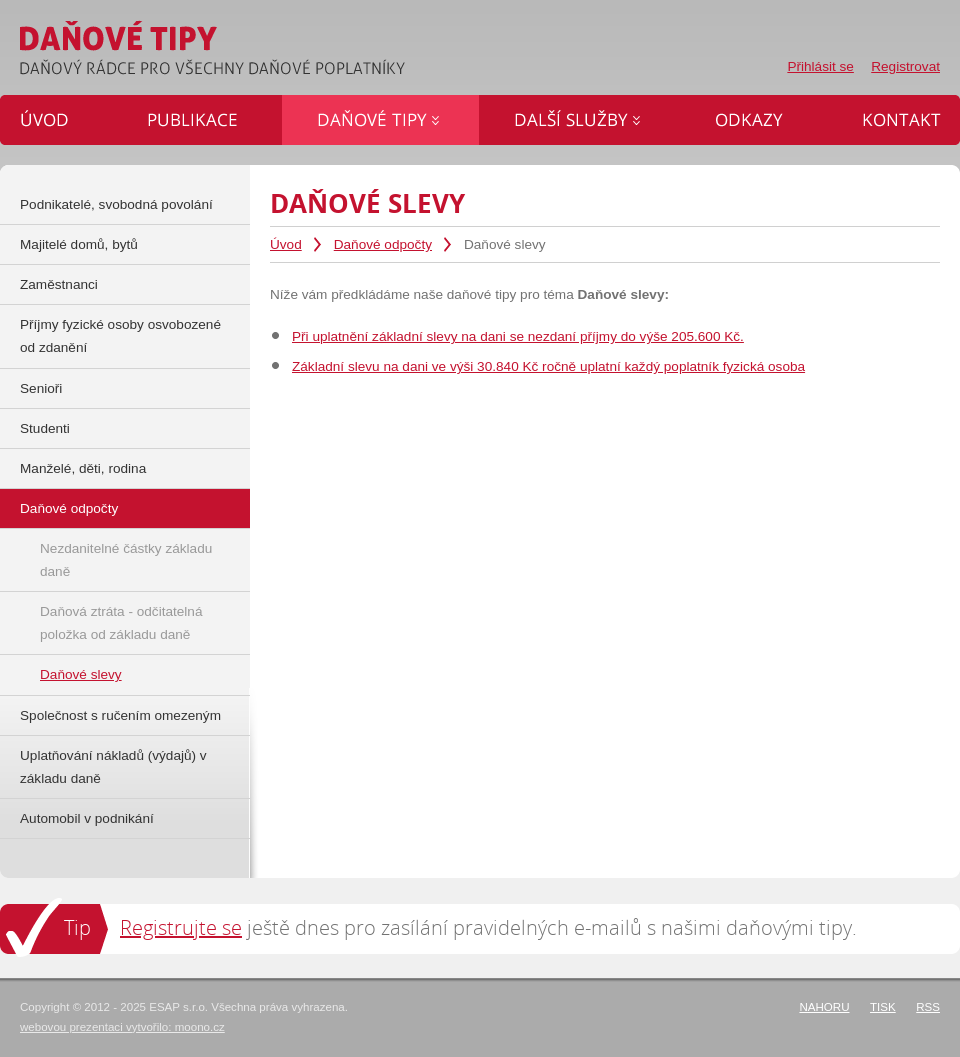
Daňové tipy (380, 120)
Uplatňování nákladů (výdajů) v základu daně (113, 767)
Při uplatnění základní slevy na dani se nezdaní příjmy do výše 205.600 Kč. (518, 336)
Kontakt (893, 120)
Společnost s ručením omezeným (120, 715)
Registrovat (905, 66)
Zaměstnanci (59, 284)
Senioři (41, 388)
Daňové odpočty (383, 244)
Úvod (286, 244)
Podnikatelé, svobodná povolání (116, 204)
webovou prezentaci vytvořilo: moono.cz (122, 1027)
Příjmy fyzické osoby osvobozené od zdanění (120, 336)
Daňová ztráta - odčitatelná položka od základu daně (121, 623)
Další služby (580, 120)
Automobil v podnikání (87, 818)
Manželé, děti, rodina (83, 468)
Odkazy (753, 120)
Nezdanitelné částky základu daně (126, 560)
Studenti (45, 428)
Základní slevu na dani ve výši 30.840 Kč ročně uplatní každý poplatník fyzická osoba (548, 366)
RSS (928, 1007)
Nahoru (824, 1007)
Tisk (883, 1007)
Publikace (199, 120)
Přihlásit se (820, 66)
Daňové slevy (81, 674)
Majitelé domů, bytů (79, 244)
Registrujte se (181, 927)
